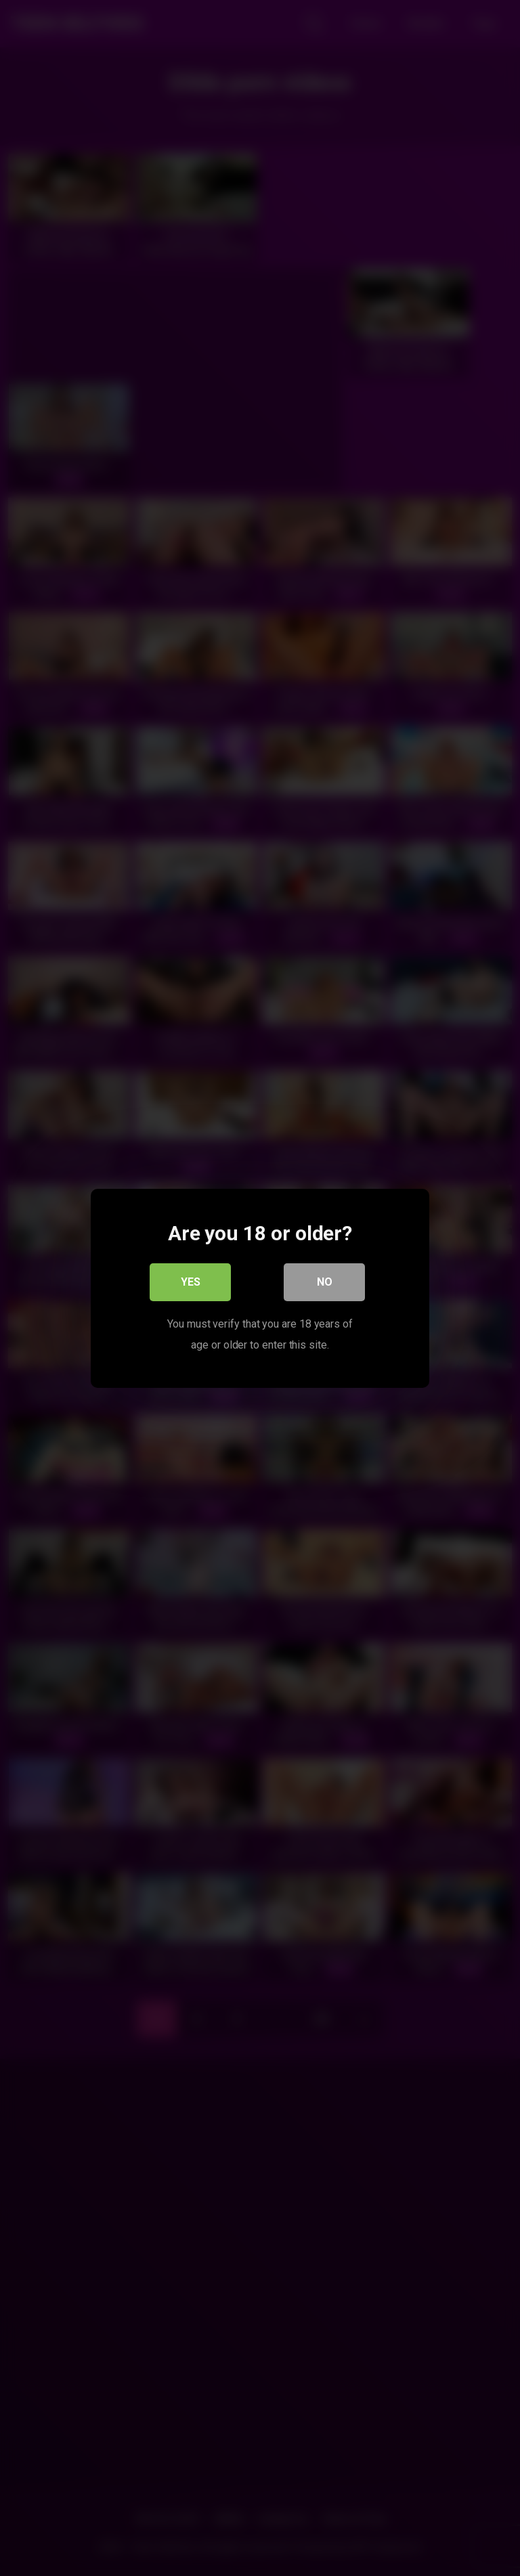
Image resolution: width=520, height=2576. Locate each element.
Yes (190, 1281)
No (324, 1281)
